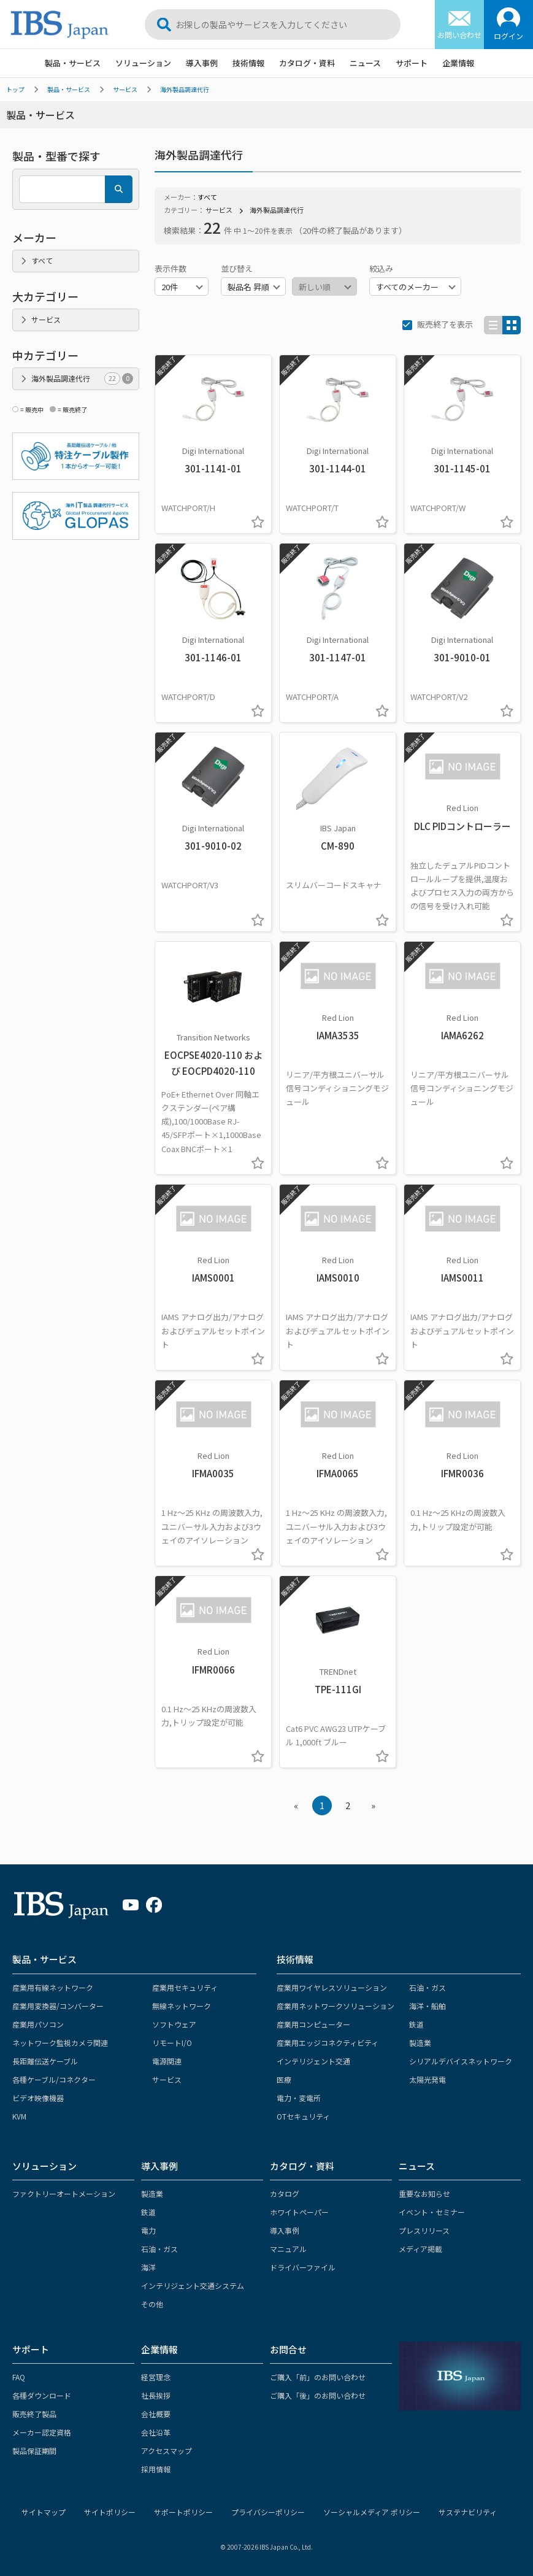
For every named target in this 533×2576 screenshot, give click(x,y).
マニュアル (288, 2248)
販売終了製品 (34, 2414)
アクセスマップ (166, 2450)
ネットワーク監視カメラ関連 (60, 2042)
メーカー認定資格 (41, 2432)
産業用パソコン (38, 2024)
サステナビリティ (468, 2512)
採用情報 (156, 2469)
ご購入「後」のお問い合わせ (318, 2395)
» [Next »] (373, 1805)
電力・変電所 (299, 2098)
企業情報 (458, 63)
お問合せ (288, 2349)
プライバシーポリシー (268, 2512)
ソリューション (143, 63)
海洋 (148, 2267)
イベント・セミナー (432, 2212)
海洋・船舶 (427, 2006)
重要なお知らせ (424, 2193)
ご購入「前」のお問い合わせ (318, 2377)
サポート (412, 63)
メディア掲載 (420, 2248)
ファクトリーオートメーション (63, 2193)
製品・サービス (73, 63)
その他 (152, 2304)
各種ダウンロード (41, 2395)
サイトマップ (43, 2512)
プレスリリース (424, 2230)
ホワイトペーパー (299, 2212)
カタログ (284, 2193)
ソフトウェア (174, 2024)
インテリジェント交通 (313, 2061)
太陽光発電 (427, 2079)
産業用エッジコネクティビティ (327, 2042)
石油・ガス (427, 1987)
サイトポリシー (110, 2512)
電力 (148, 2230)
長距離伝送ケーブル (45, 2061)
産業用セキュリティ (185, 1987)
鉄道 (416, 2024)
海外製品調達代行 (184, 89)
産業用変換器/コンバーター (58, 2006)
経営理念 (156, 2377)
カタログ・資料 (307, 63)
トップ (15, 89)
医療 (284, 2079)
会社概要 (156, 2414)
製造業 (420, 2042)
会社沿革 (156, 2432)
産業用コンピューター (313, 2024)
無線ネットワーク (181, 2006)
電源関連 (167, 2061)
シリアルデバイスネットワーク (460, 2061)
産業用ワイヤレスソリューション (332, 1987)
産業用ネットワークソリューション (335, 2006)
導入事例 (202, 63)
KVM (19, 2116)
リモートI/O (172, 2042)
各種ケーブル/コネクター (54, 2079)
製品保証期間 (34, 2450)
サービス (125, 89)
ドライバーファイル (303, 2267)
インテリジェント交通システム (192, 2285)
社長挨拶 (156, 2395)
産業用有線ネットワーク (52, 1987)
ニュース (365, 63)
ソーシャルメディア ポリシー (371, 2512)
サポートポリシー (183, 2512)
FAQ (18, 2377)
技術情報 (248, 63)
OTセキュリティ (303, 2116)
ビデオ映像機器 (38, 2098)
